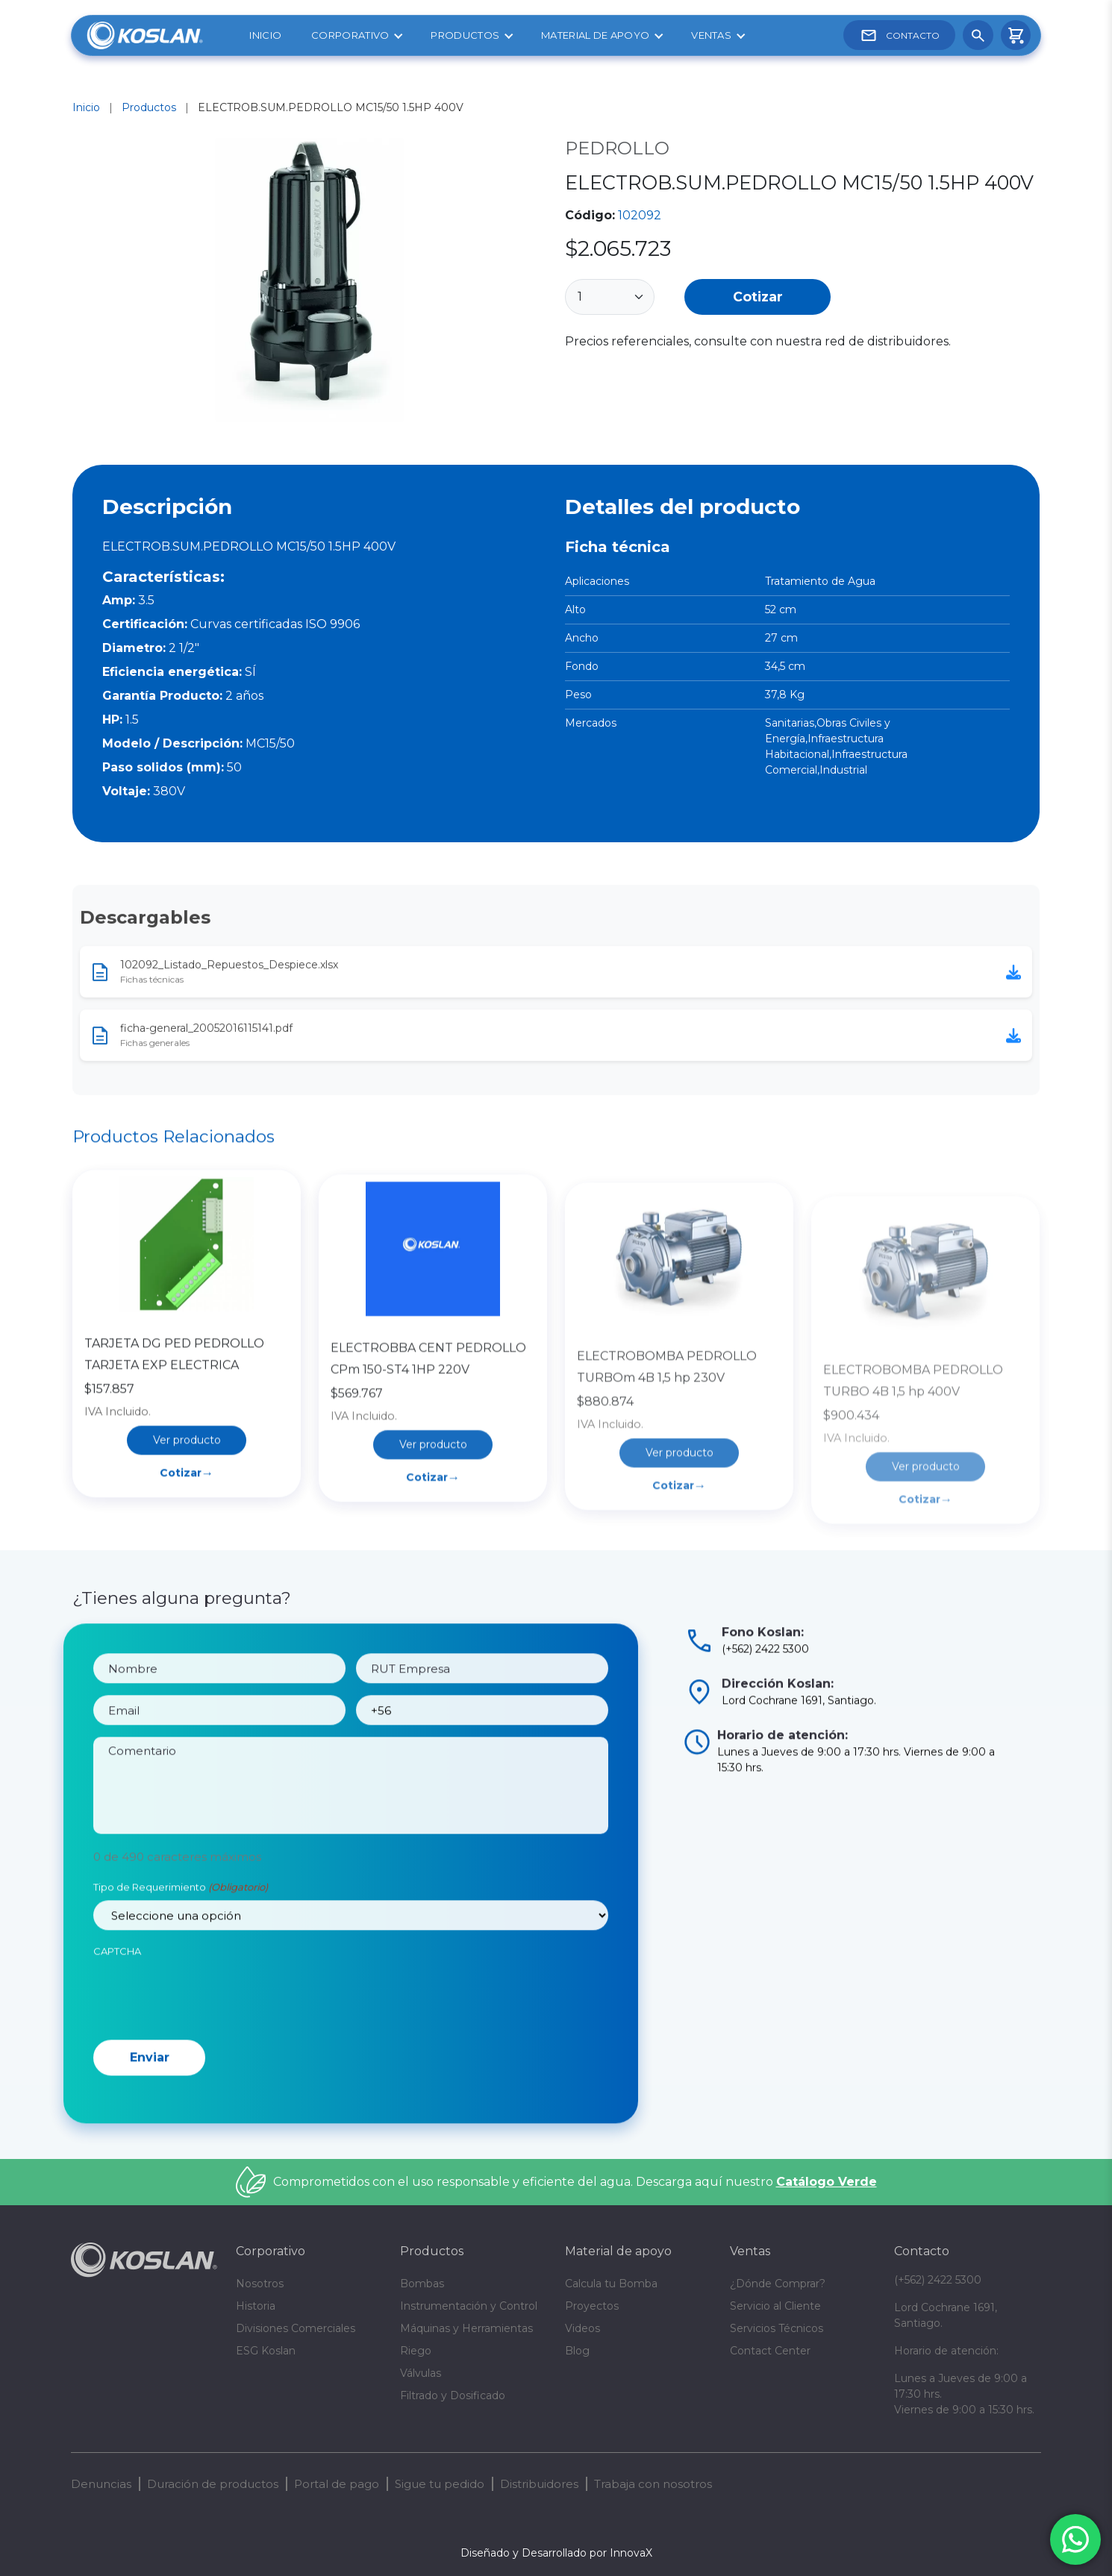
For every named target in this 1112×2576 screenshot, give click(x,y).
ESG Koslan (266, 2350)
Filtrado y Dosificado (452, 2395)
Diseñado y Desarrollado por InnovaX (556, 2553)
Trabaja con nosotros (653, 2484)
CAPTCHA (117, 2009)
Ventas (711, 35)
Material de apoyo (595, 35)
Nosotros (260, 2283)
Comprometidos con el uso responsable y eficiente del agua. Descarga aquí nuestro (575, 2182)
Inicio (265, 35)
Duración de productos (212, 2484)
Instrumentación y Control (468, 2306)
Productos (465, 35)
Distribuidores (539, 2484)
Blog (577, 2350)
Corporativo (350, 35)
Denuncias (101, 2484)
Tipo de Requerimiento (180, 1945)
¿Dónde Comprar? (777, 2283)
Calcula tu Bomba (611, 2283)
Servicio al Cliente (775, 2306)
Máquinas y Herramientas (466, 2328)
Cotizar (758, 296)
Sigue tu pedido (439, 2484)
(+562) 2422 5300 (937, 2280)
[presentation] (206, 2052)
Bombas (422, 2283)
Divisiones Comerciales (295, 2328)
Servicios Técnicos (776, 2328)
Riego (415, 2350)
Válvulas (420, 2373)
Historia (255, 2306)
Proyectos (592, 2306)
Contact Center (770, 2350)
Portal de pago (336, 2484)
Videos (582, 2328)
